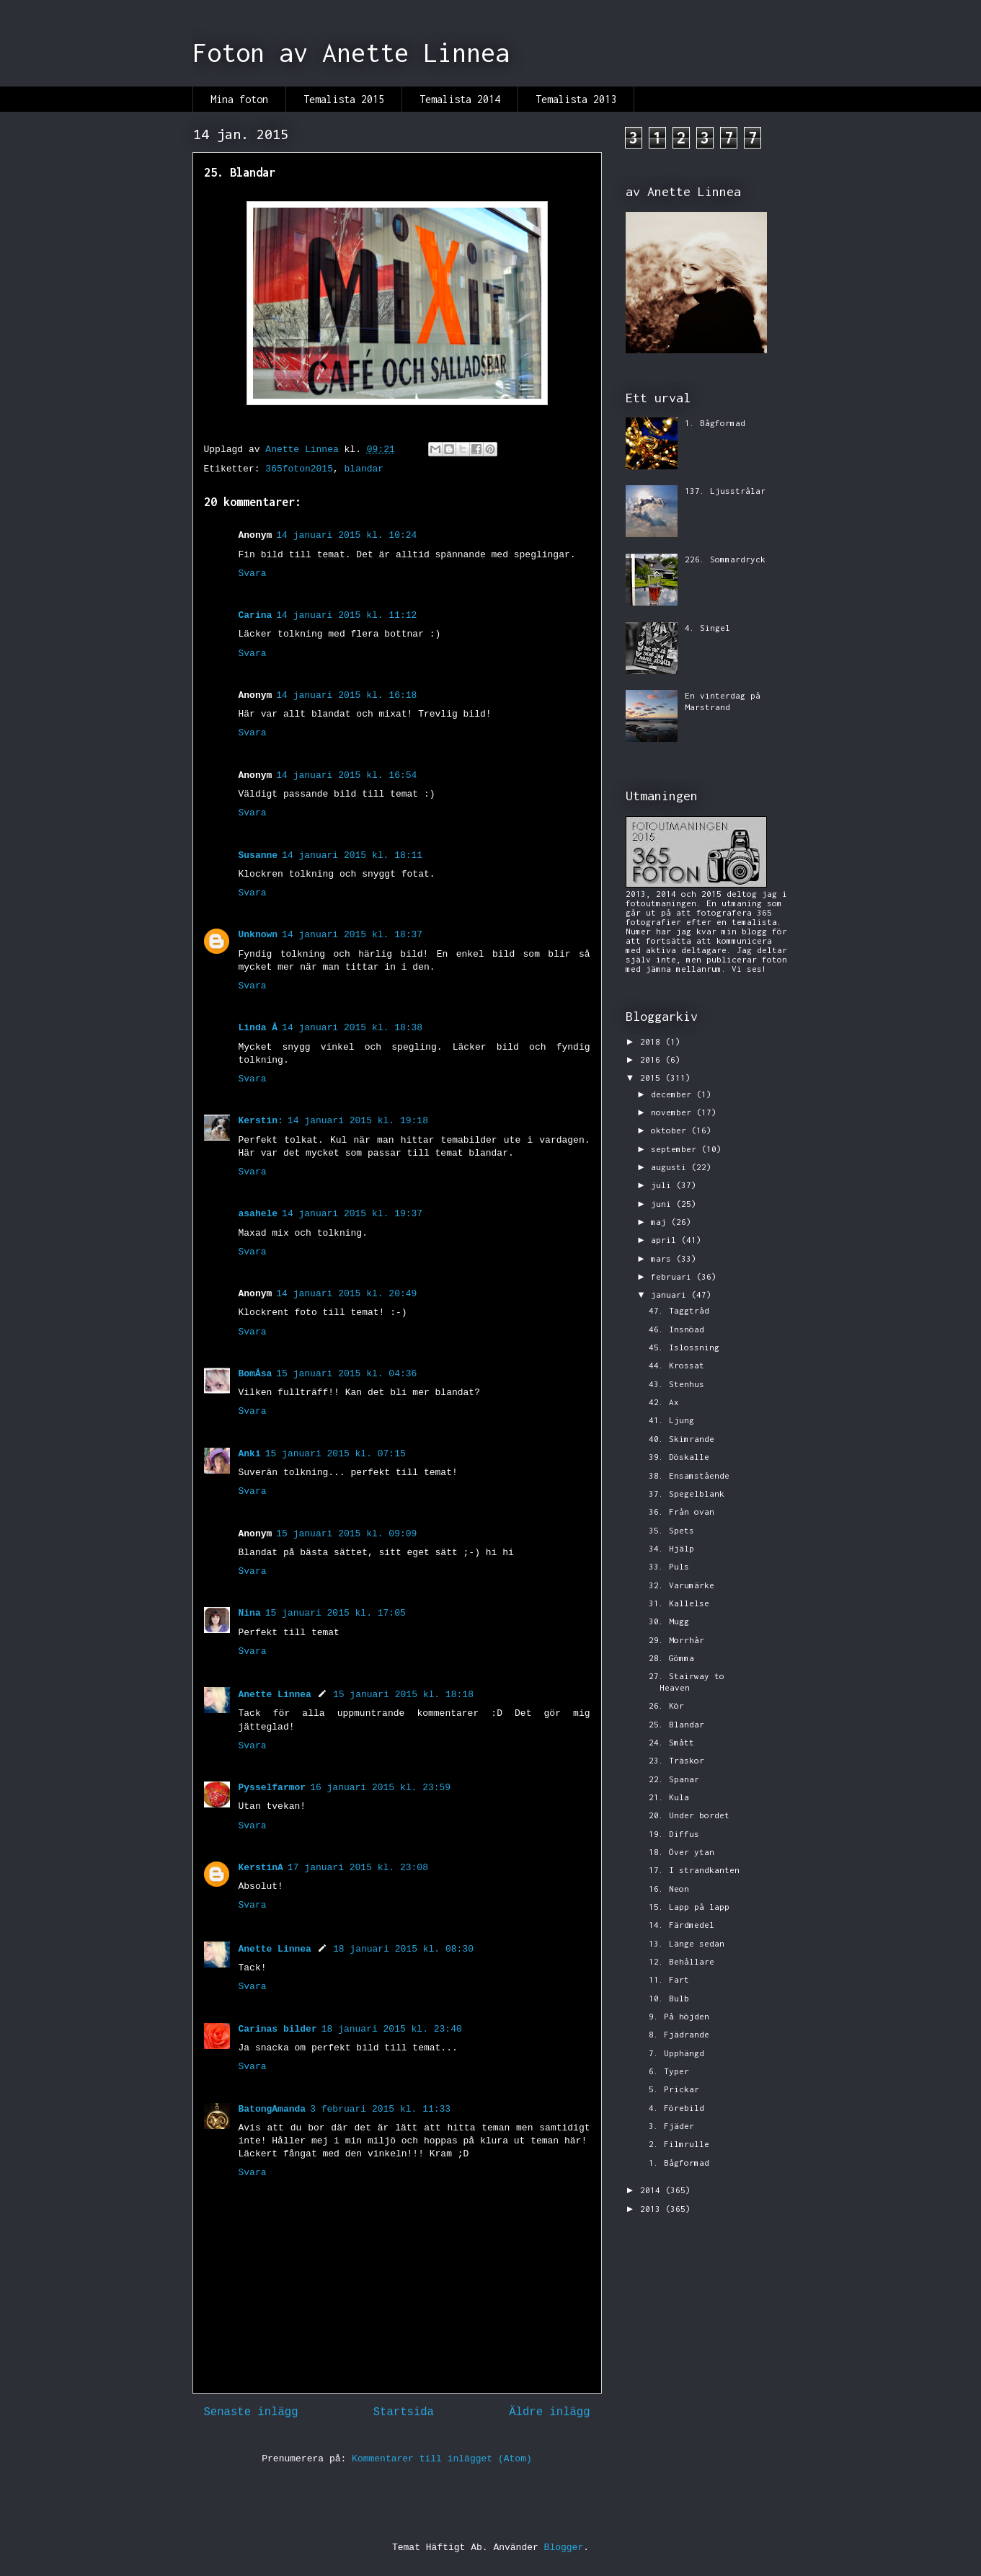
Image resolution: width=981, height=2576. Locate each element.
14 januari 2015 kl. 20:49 (346, 1293)
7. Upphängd (676, 2053)
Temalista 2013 (576, 99)
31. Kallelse (679, 1603)
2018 (652, 1041)
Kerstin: (261, 1120)
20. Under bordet (689, 1815)
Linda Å (258, 1027)
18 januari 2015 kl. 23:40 (391, 2029)
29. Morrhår (676, 1640)
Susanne (258, 855)
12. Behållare (681, 1961)
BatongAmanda (272, 2109)
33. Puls (669, 1566)
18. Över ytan (681, 1851)
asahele (258, 1213)
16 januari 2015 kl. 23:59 (380, 1787)
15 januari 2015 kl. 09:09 (346, 1533)
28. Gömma (671, 1658)
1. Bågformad (715, 423)
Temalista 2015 (343, 99)
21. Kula (669, 1797)
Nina (250, 1613)
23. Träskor (676, 1760)
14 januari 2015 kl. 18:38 (352, 1027)
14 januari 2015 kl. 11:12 (346, 615)
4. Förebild (676, 2107)
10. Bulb (669, 1998)
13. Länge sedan (686, 1943)
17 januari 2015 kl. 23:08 (358, 1867)
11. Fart (669, 1979)
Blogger (564, 2547)
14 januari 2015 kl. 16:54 (346, 775)
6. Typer (669, 2071)
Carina (255, 615)
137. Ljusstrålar (725, 490)
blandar (364, 469)
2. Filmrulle (679, 2143)
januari (671, 1294)
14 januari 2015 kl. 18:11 (352, 855)
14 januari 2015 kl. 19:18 (358, 1120)
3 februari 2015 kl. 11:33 (380, 2109)
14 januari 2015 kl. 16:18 (346, 695)
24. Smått (671, 1742)
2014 (652, 2190)
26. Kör (666, 1705)
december (673, 1094)
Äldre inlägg (549, 2412)
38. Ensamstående (689, 1475)
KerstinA (261, 1867)
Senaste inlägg (251, 2412)
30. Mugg (669, 1621)
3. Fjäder (671, 2125)
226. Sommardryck (725, 559)
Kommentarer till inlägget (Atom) (442, 2458)
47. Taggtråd (679, 1310)
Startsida (403, 2412)
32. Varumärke (681, 1585)
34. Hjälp (671, 1548)
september (676, 1149)
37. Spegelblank (686, 1493)
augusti (671, 1167)
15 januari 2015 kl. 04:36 (346, 1373)
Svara (253, 573)
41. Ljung (671, 1420)
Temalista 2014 (460, 99)
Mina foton (239, 99)
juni (663, 1203)
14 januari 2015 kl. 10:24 (346, 535)
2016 (652, 1059)
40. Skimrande (681, 1438)
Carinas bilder (278, 2029)
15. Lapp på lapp (689, 1906)
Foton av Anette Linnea (351, 52)
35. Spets (671, 1530)
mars (663, 1258)
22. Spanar (674, 1779)
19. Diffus (674, 1833)
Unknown (258, 934)
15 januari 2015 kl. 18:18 (403, 1694)
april (666, 1239)
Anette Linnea (275, 1694)
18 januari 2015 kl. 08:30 (403, 1949)
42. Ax (664, 1402)
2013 (652, 2208)
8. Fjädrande (679, 2034)
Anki (250, 1453)
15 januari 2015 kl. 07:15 (335, 1453)
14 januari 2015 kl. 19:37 (352, 1213)
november (673, 1112)
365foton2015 (299, 469)
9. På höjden (679, 2016)
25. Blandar (676, 1724)
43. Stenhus (676, 1384)
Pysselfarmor (272, 1787)
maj (661, 1221)
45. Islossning (684, 1347)
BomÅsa (255, 1373)
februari (673, 1276)
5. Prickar (674, 2089)
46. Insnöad (676, 1329)
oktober (671, 1130)
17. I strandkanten (694, 1870)
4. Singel (707, 627)
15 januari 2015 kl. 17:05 (335, 1613)
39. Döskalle (679, 1456)
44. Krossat (676, 1365)
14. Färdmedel (681, 1924)
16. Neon (669, 1888)
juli (663, 1185)
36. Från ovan (681, 1511)
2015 (652, 1077)
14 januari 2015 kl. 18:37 (352, 934)
